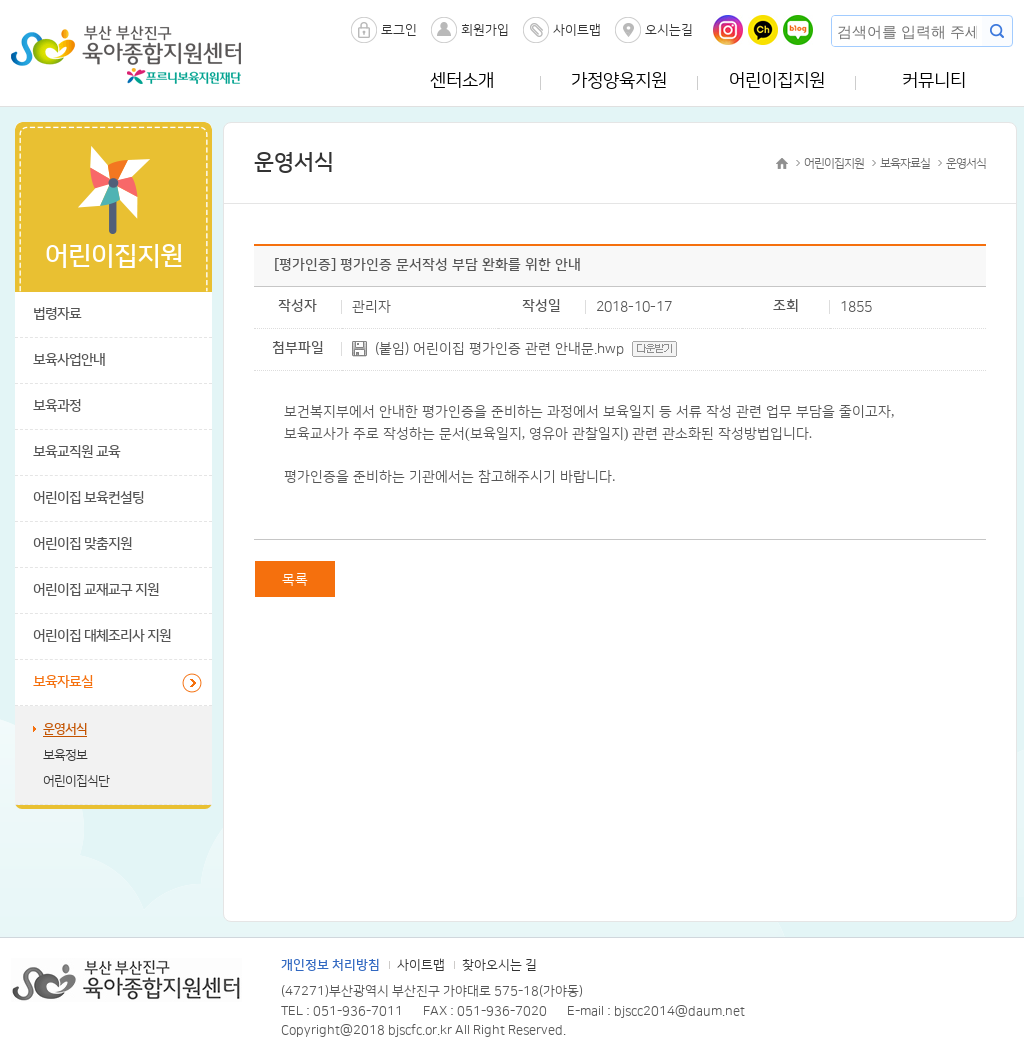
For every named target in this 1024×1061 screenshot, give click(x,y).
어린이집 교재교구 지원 (96, 590)
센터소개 (462, 81)
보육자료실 (63, 682)
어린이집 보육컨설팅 (88, 498)
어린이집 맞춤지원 (82, 544)
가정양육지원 (619, 81)
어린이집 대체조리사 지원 (102, 636)
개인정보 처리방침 (330, 965)
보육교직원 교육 (76, 452)
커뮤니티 (934, 81)
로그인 (399, 30)
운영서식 (65, 729)
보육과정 (57, 406)
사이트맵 (577, 30)
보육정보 (65, 755)
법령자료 (57, 314)
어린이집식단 (76, 781)
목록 (295, 580)
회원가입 (485, 30)
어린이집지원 (777, 81)
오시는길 (669, 30)
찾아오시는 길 (499, 965)
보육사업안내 (69, 360)
